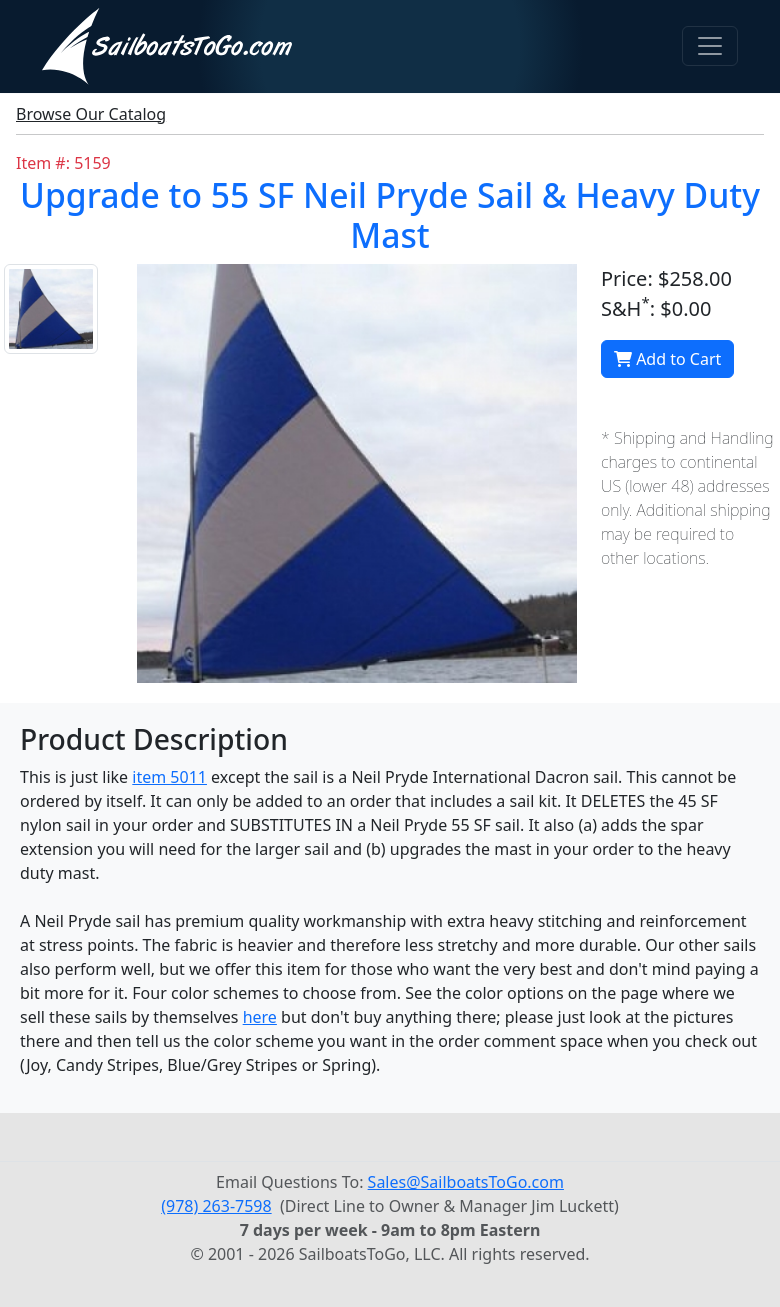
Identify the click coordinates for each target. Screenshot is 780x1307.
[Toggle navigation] (710, 46)
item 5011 (169, 777)
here (260, 1017)
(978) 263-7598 (216, 1206)
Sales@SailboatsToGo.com (466, 1182)
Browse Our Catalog (91, 114)
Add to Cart (667, 359)
